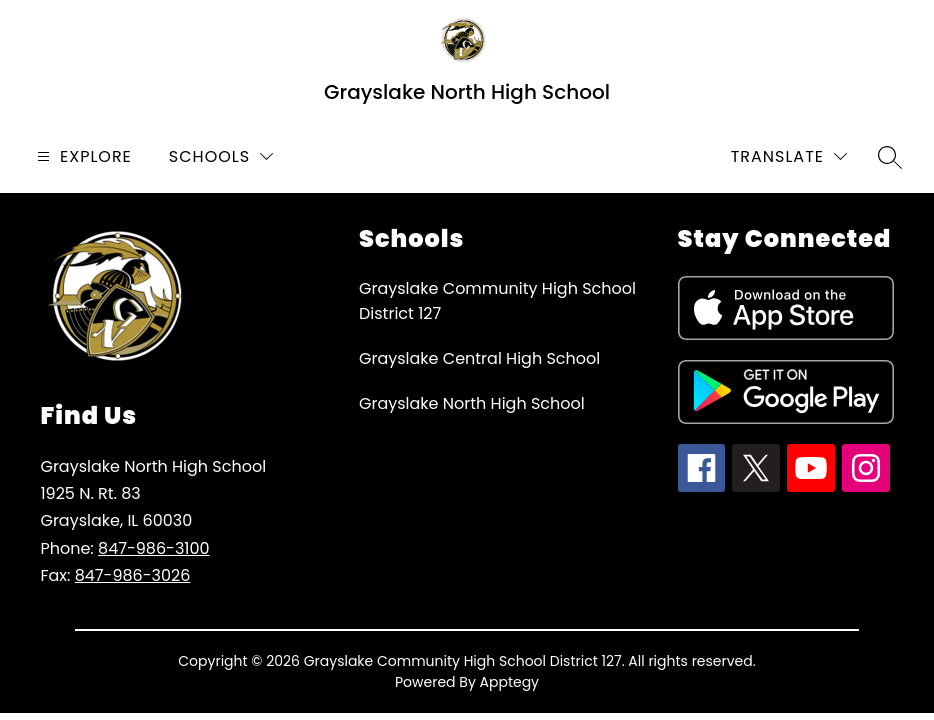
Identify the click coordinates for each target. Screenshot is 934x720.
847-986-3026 (133, 575)
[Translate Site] (789, 156)
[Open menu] (82, 156)
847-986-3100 (154, 548)
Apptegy (510, 682)
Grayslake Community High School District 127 (497, 301)
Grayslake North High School (472, 403)
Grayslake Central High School (479, 358)
